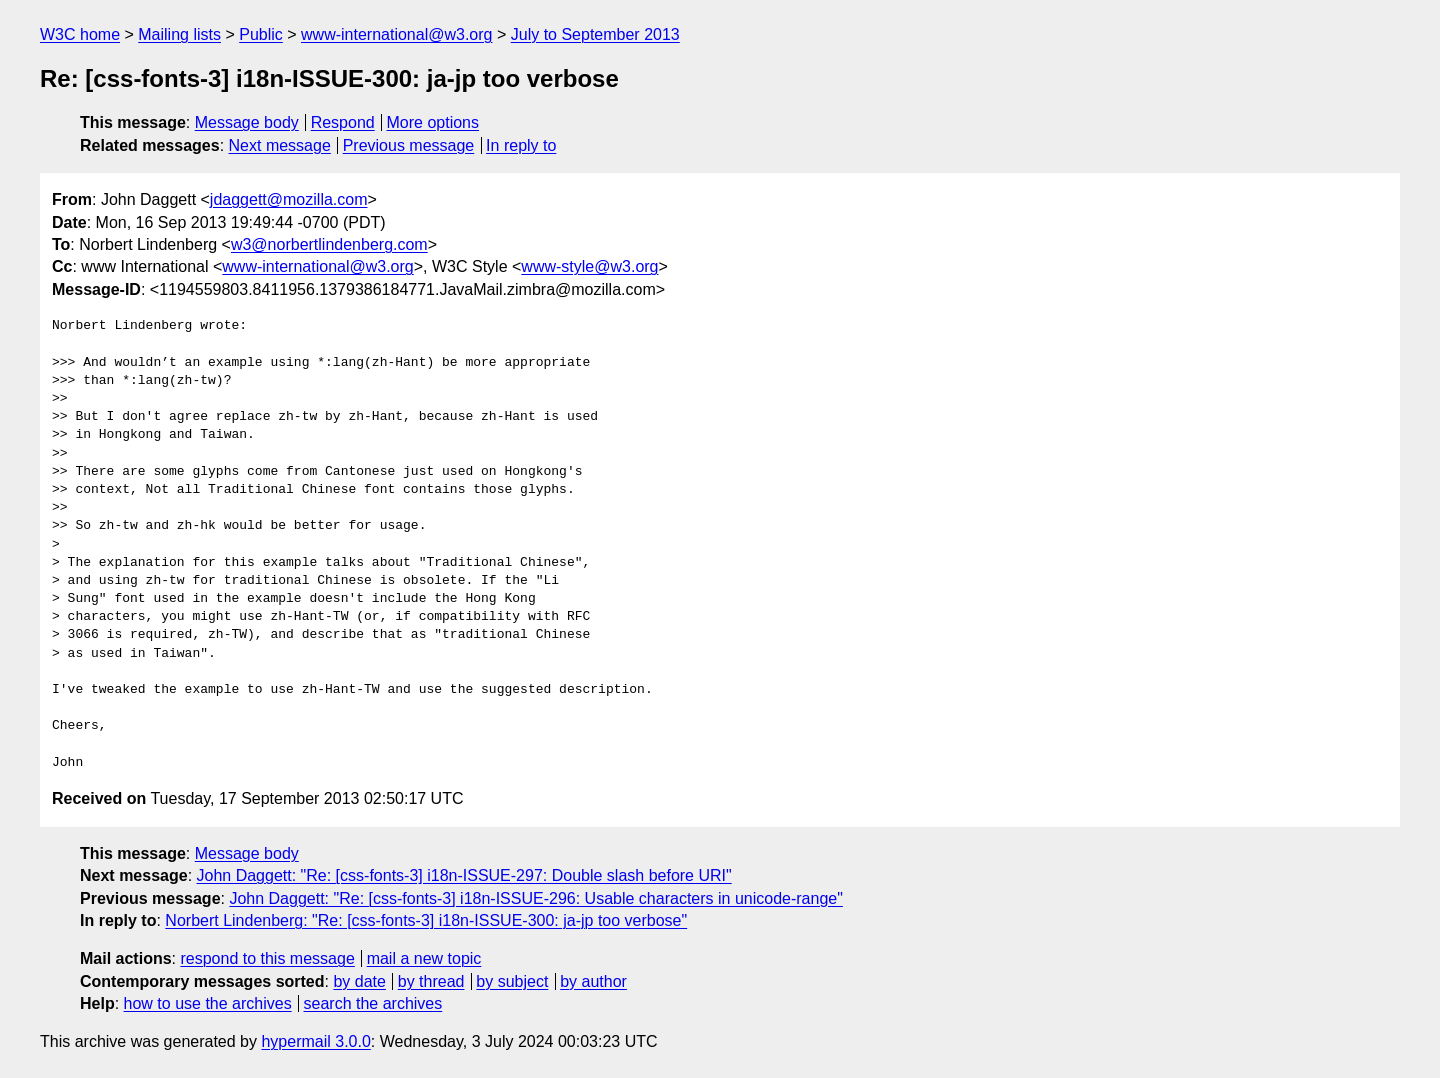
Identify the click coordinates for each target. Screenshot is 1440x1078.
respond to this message (267, 958)
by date (359, 981)
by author (593, 981)
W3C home (80, 34)
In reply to (521, 145)
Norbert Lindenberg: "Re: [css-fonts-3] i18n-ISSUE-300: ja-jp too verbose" (426, 920)
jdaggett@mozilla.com (289, 199)
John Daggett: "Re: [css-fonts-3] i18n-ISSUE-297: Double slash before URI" (464, 875)
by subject (512, 981)
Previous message (409, 145)
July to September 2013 (595, 34)
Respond (343, 122)
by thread (431, 981)
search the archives (373, 1003)
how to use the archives (208, 1003)
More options (433, 122)
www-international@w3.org (396, 34)
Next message (280, 145)
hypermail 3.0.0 (315, 1041)
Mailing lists (179, 34)
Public (261, 34)
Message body (247, 122)
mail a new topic (424, 958)
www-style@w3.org (589, 266)
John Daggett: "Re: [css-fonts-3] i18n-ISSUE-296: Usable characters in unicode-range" (535, 898)
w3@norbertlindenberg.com (329, 244)
